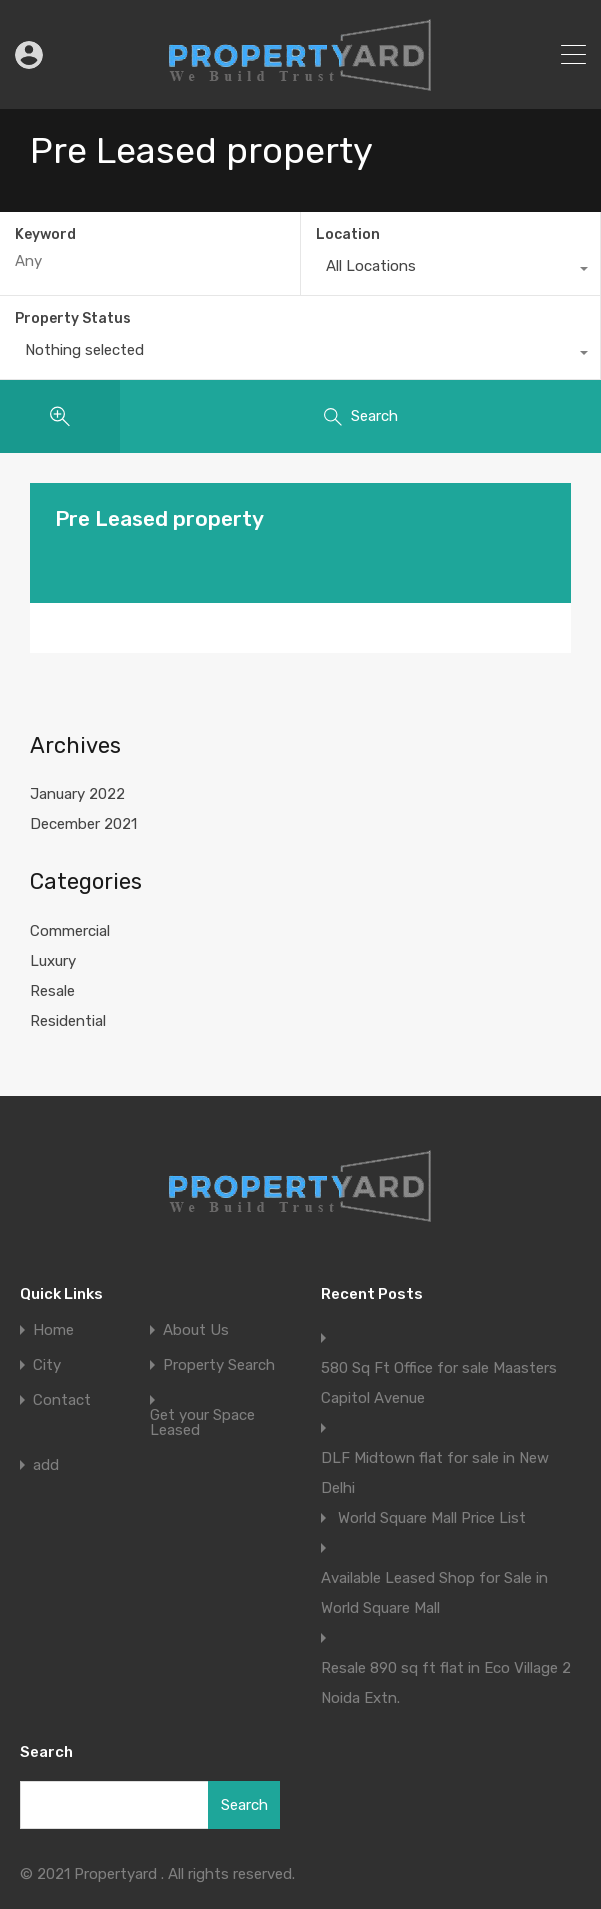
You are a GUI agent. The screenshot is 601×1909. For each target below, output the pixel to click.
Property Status (73, 318)
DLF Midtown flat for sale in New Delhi (435, 1473)
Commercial (70, 931)
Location (348, 234)
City (47, 1365)
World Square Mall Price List (432, 1518)
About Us (196, 1330)
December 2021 (83, 824)
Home (53, 1330)
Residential (68, 1021)
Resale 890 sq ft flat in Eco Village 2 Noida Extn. (446, 1683)
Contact (62, 1400)
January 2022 (77, 794)
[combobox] (451, 271)
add (46, 1465)
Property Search (219, 1365)
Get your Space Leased (202, 1423)
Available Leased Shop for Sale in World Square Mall (434, 1593)
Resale (52, 991)
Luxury (53, 961)
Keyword (45, 235)
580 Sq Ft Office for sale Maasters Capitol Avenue (439, 1383)
